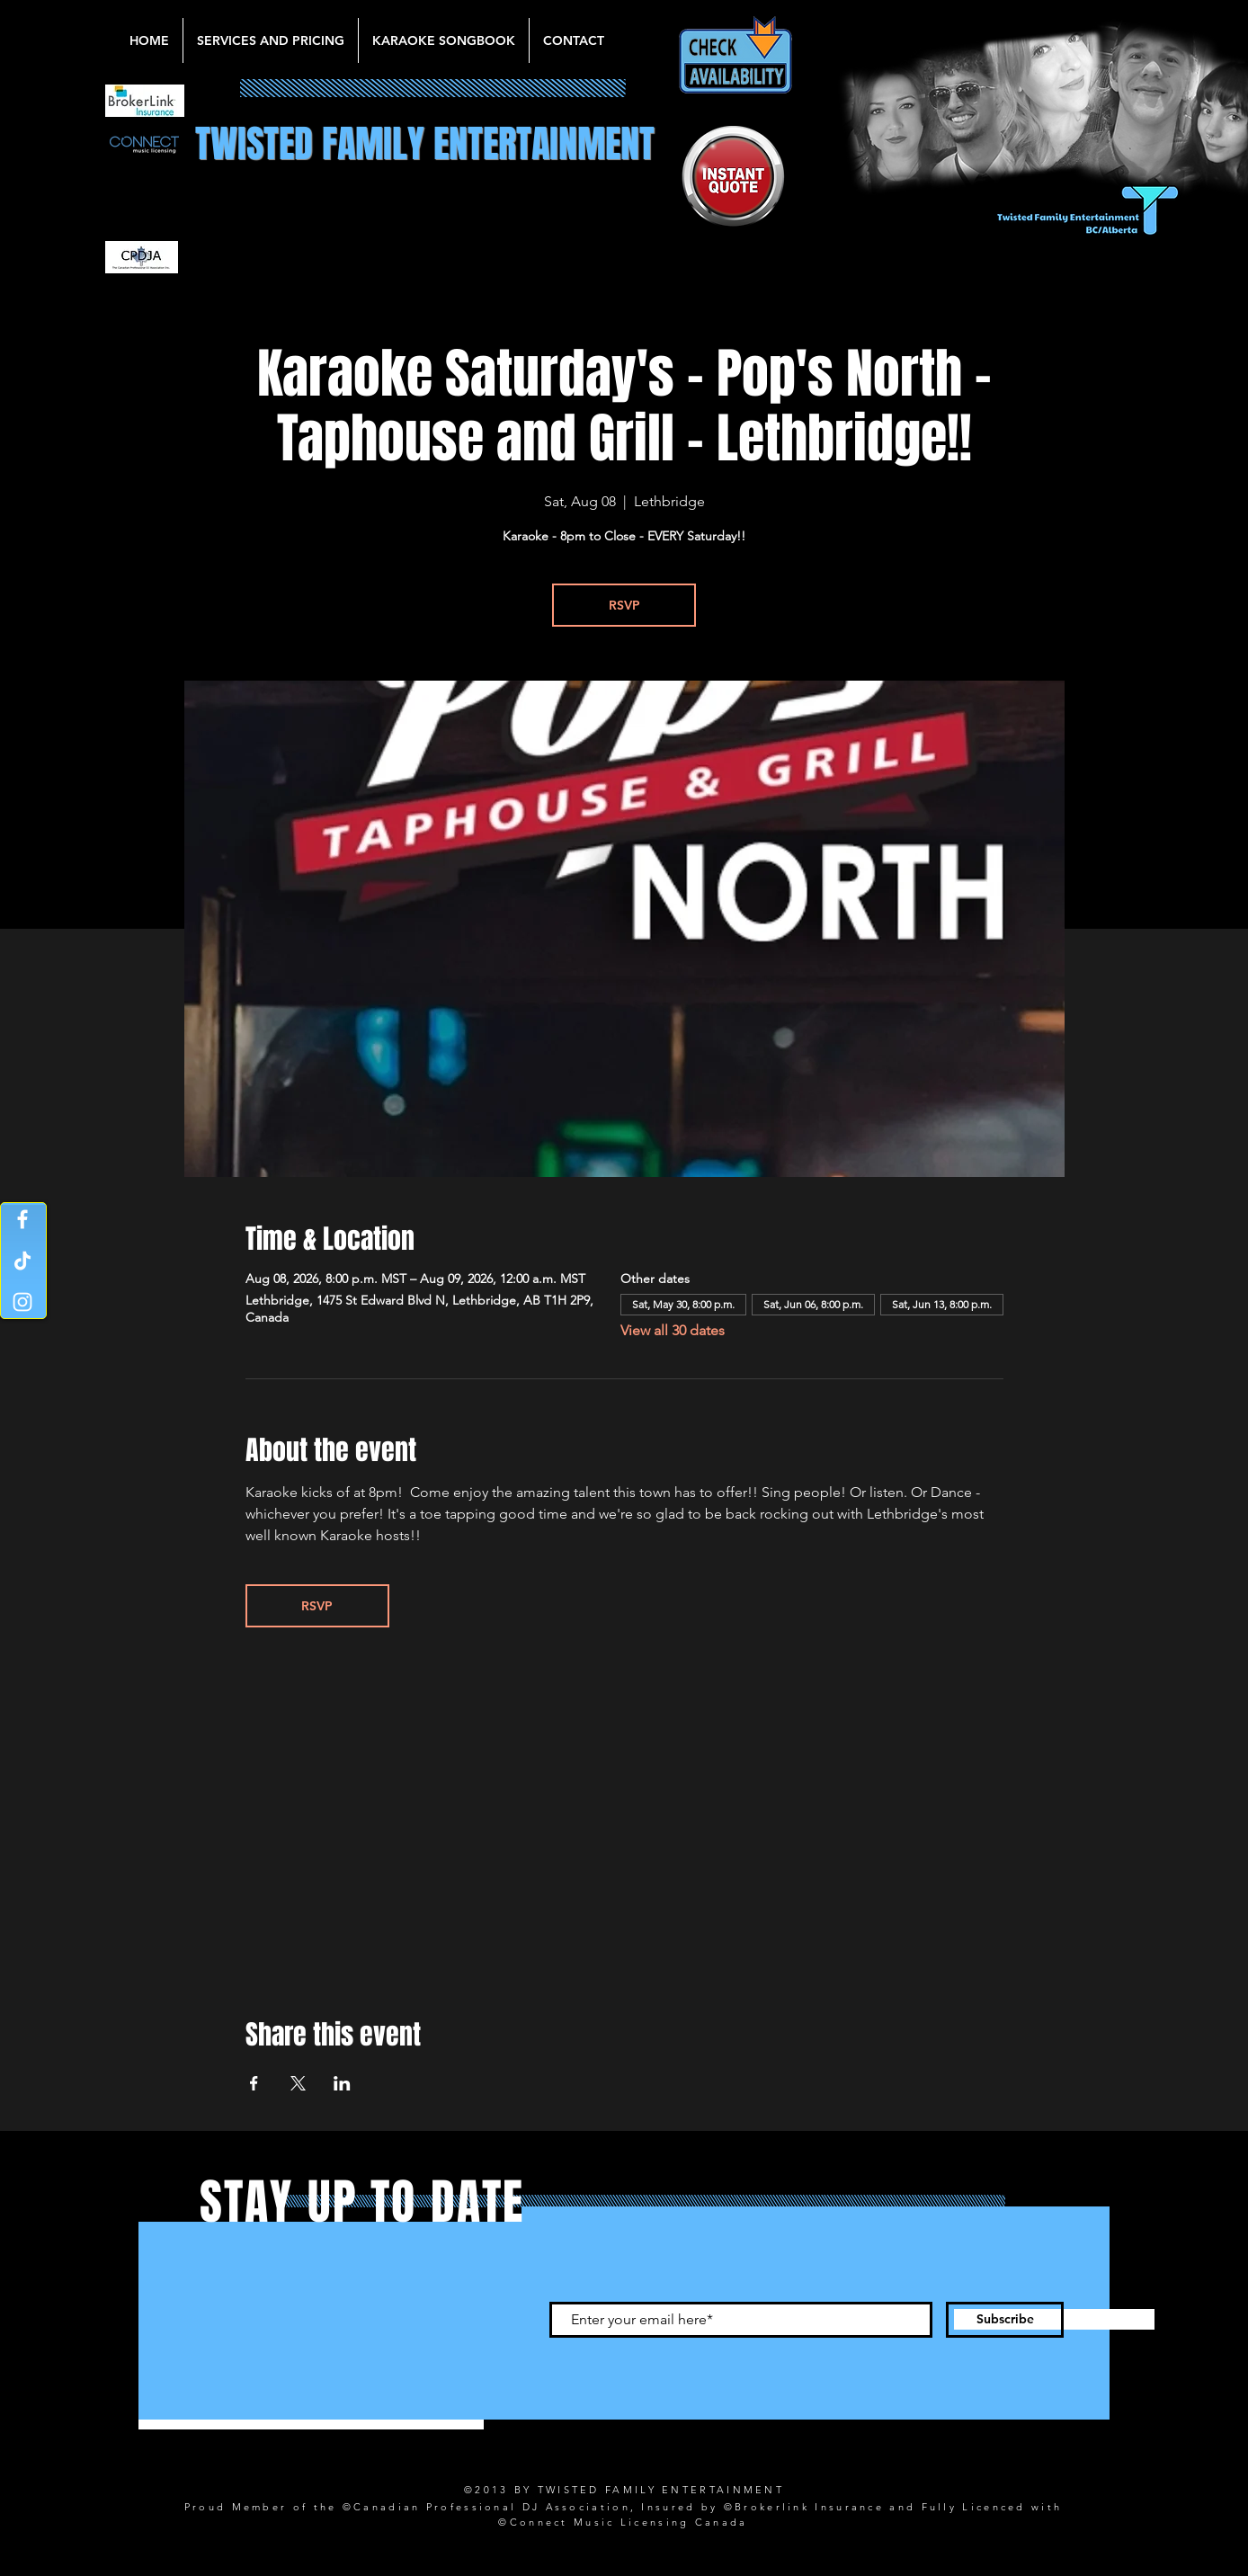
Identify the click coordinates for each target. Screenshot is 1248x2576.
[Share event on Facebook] (254, 2083)
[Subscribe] (1005, 2320)
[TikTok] (22, 1260)
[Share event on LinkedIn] (342, 2083)
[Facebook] (22, 1219)
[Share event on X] (298, 2083)
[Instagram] (22, 1302)
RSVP (624, 605)
